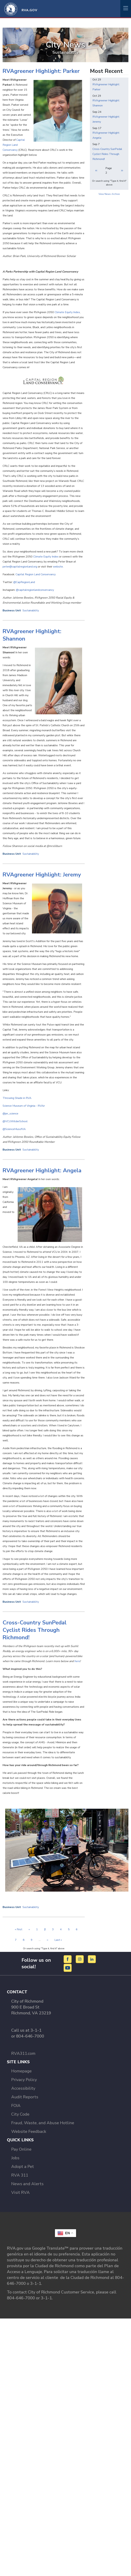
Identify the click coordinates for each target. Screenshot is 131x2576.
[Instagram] (80, 1959)
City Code (20, 2114)
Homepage (21, 2071)
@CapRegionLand (24, 582)
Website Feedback (28, 2131)
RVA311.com (23, 2053)
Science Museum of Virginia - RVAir (24, 1106)
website (58, 567)
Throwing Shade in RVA (17, 1098)
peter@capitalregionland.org (20, 567)
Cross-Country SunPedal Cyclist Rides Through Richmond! (107, 154)
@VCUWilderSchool (15, 1121)
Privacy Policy (24, 2079)
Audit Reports (24, 2097)
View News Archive (109, 194)
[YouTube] (67, 1968)
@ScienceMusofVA (14, 1129)
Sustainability (30, 610)
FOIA (16, 2105)
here (77, 1661)
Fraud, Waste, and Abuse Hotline (42, 2123)
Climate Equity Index (67, 312)
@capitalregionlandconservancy (35, 590)
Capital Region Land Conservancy (14, 145)
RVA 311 (19, 2175)
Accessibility (23, 2088)
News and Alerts (27, 2184)
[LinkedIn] (92, 1959)
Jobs (15, 2158)
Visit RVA (20, 2192)
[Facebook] (68, 1959)
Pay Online (21, 2149)
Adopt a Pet (22, 2166)
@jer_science (10, 1113)
